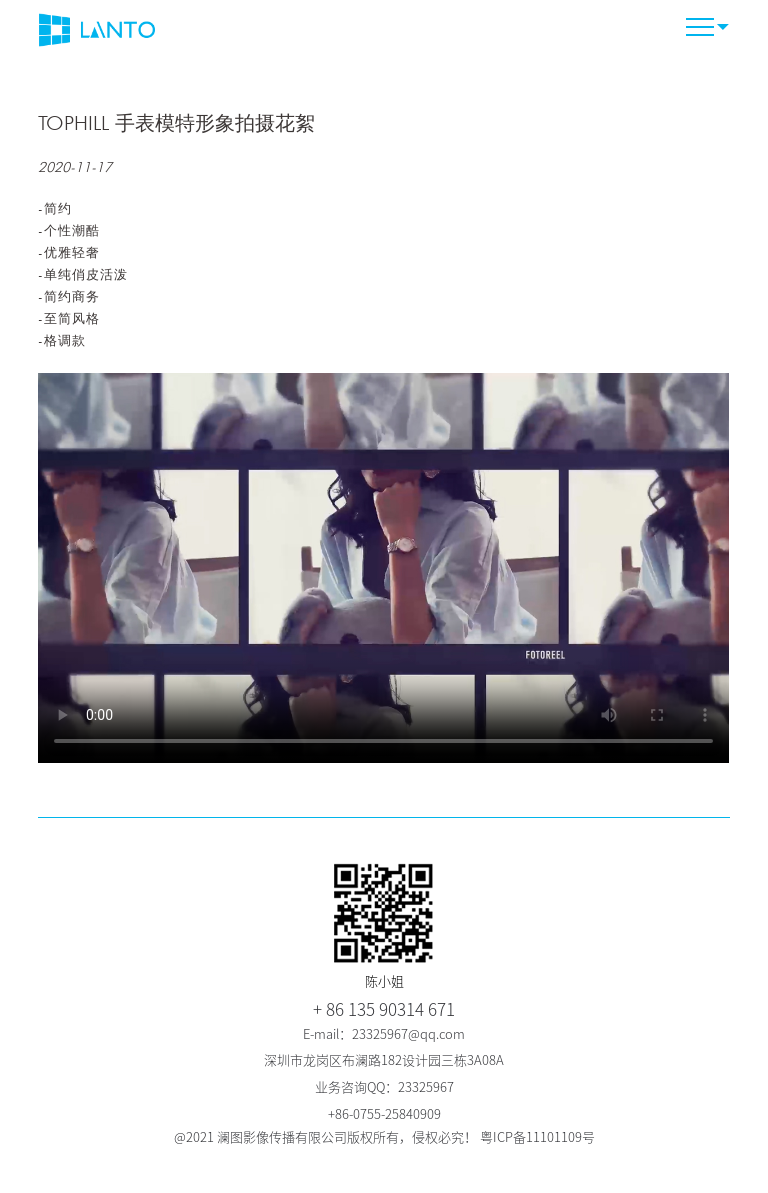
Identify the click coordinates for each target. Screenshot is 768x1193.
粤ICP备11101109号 (537, 1137)
